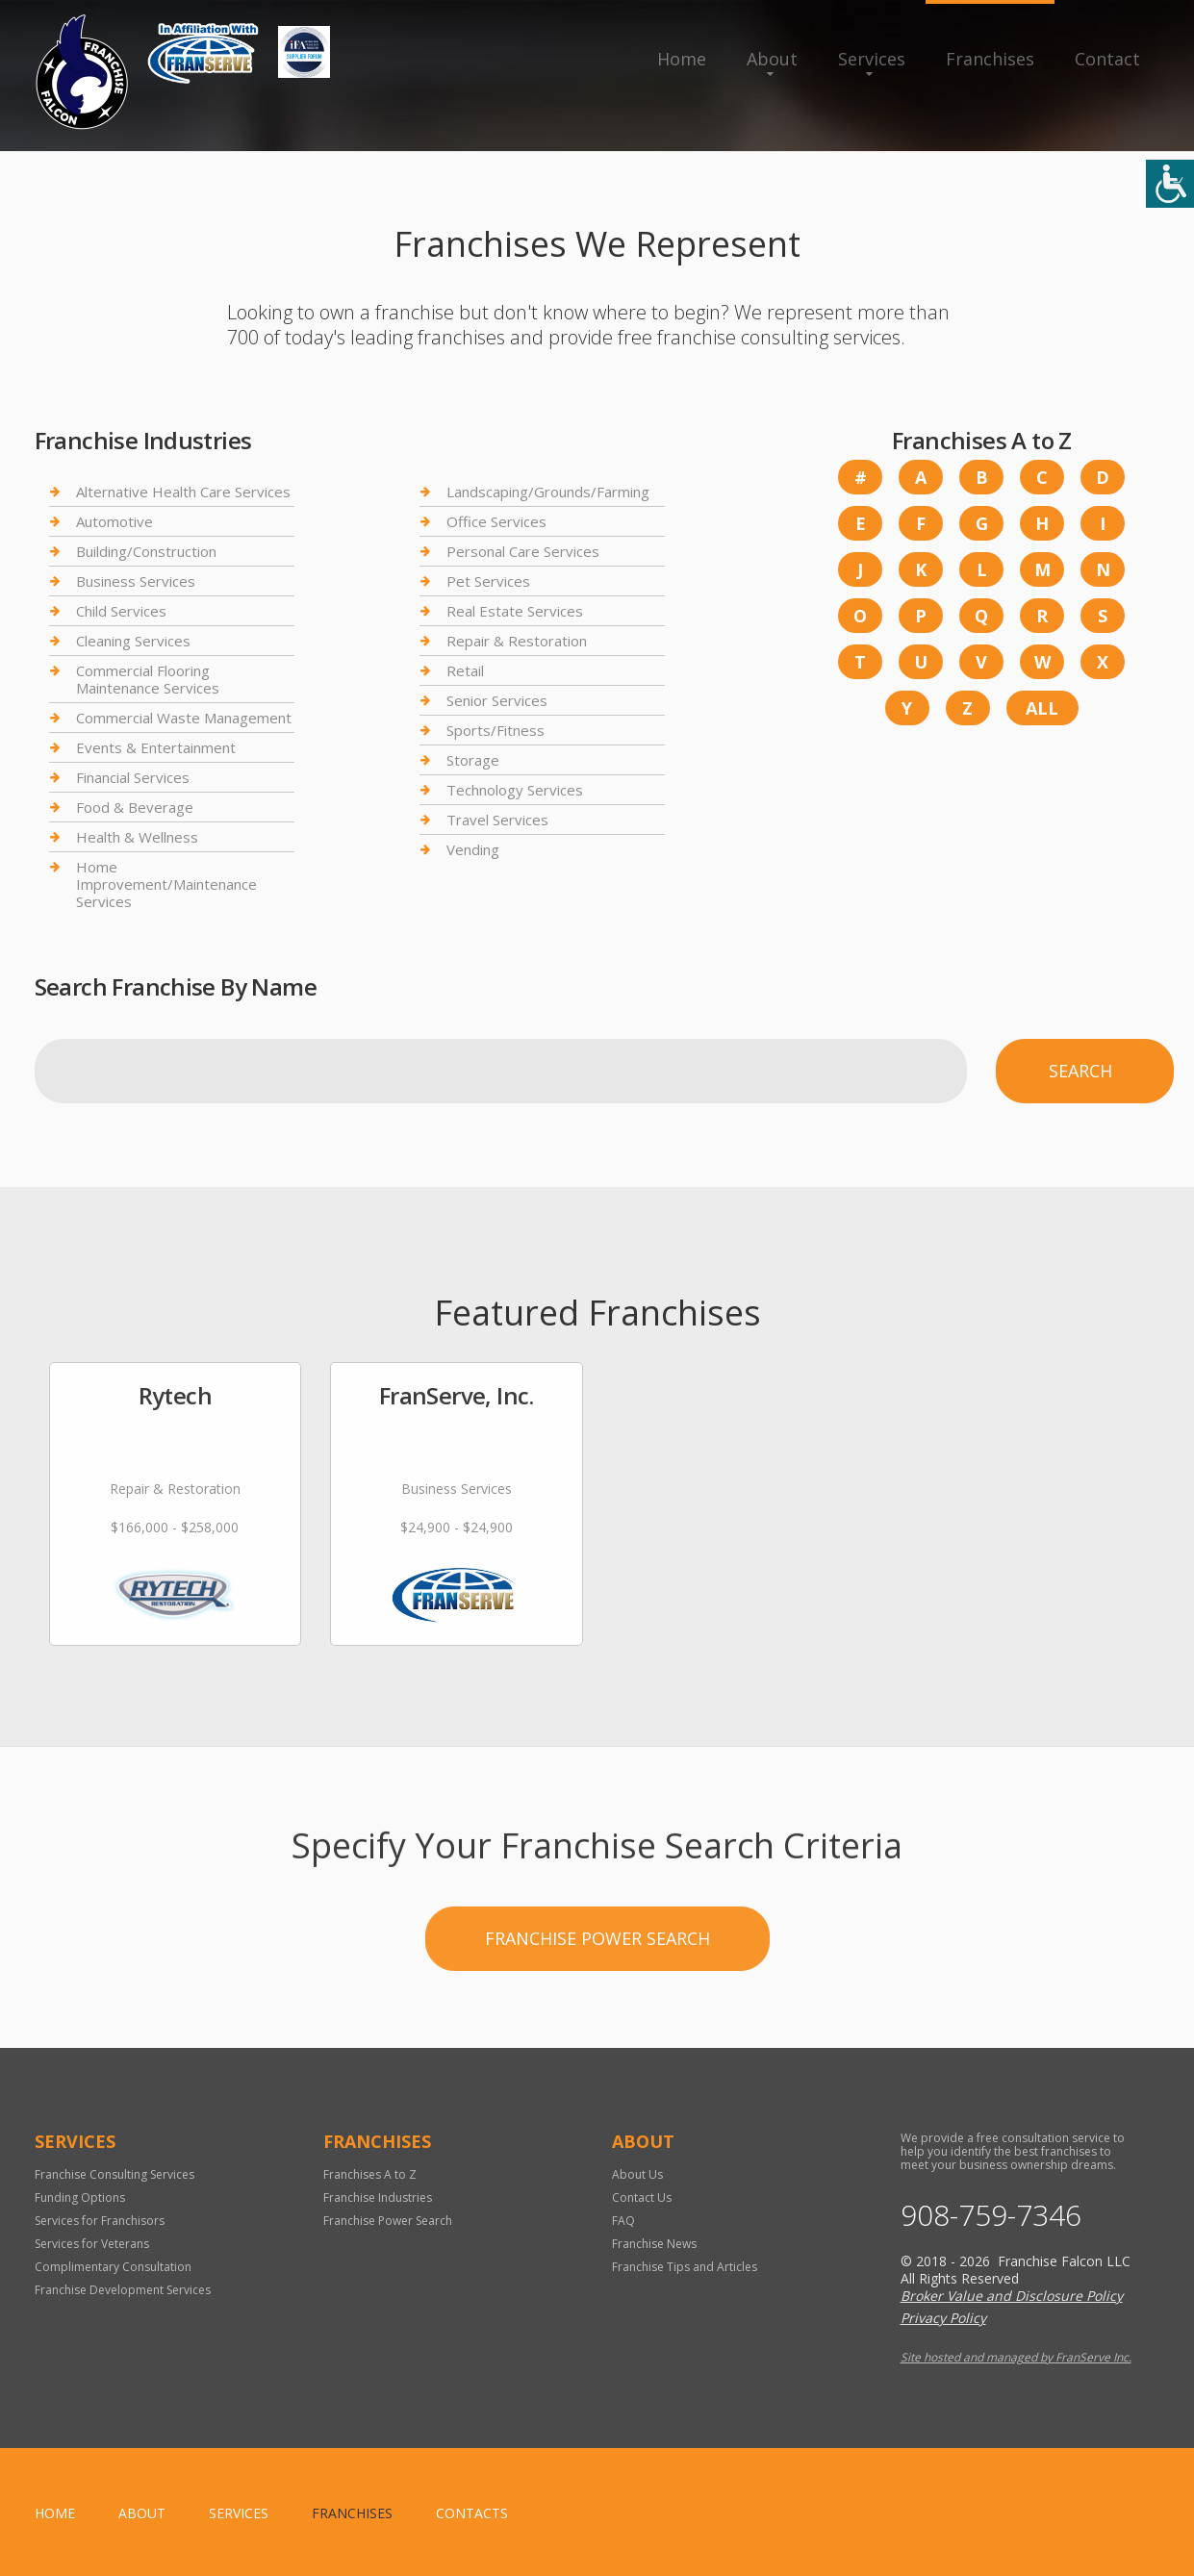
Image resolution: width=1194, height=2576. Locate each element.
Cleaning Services (133, 640)
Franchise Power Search (597, 2012)
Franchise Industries (377, 2197)
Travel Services (497, 819)
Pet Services (488, 581)
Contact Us (642, 2197)
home (55, 2513)
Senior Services (496, 700)
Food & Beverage (134, 807)
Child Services (121, 610)
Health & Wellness (137, 836)
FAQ (623, 2220)
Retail (465, 670)
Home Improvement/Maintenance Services (166, 884)
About (772, 58)
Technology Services (514, 789)
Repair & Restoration (516, 640)
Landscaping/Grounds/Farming (547, 492)
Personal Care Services (522, 551)
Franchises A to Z (370, 2174)
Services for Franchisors (100, 2220)
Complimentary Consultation (113, 2267)
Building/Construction (146, 551)
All (1042, 708)
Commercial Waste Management (184, 717)
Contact (1107, 58)
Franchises (990, 58)
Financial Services (133, 777)
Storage (472, 760)
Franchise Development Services (123, 2290)
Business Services (135, 581)
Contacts (472, 2513)
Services (871, 58)
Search (1080, 1070)
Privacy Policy (943, 2318)
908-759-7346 (991, 2215)
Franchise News (654, 2243)
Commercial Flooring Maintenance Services (147, 679)
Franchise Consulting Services (114, 2174)
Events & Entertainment (156, 747)
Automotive (114, 521)
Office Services (496, 521)
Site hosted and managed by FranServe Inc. (1016, 2357)
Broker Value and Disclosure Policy (1012, 2295)
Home (681, 58)
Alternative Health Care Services (183, 492)
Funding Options (80, 2197)
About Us (637, 2174)
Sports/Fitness (495, 730)
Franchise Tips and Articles (684, 2267)
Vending (472, 849)
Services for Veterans (92, 2243)
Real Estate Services (514, 610)
